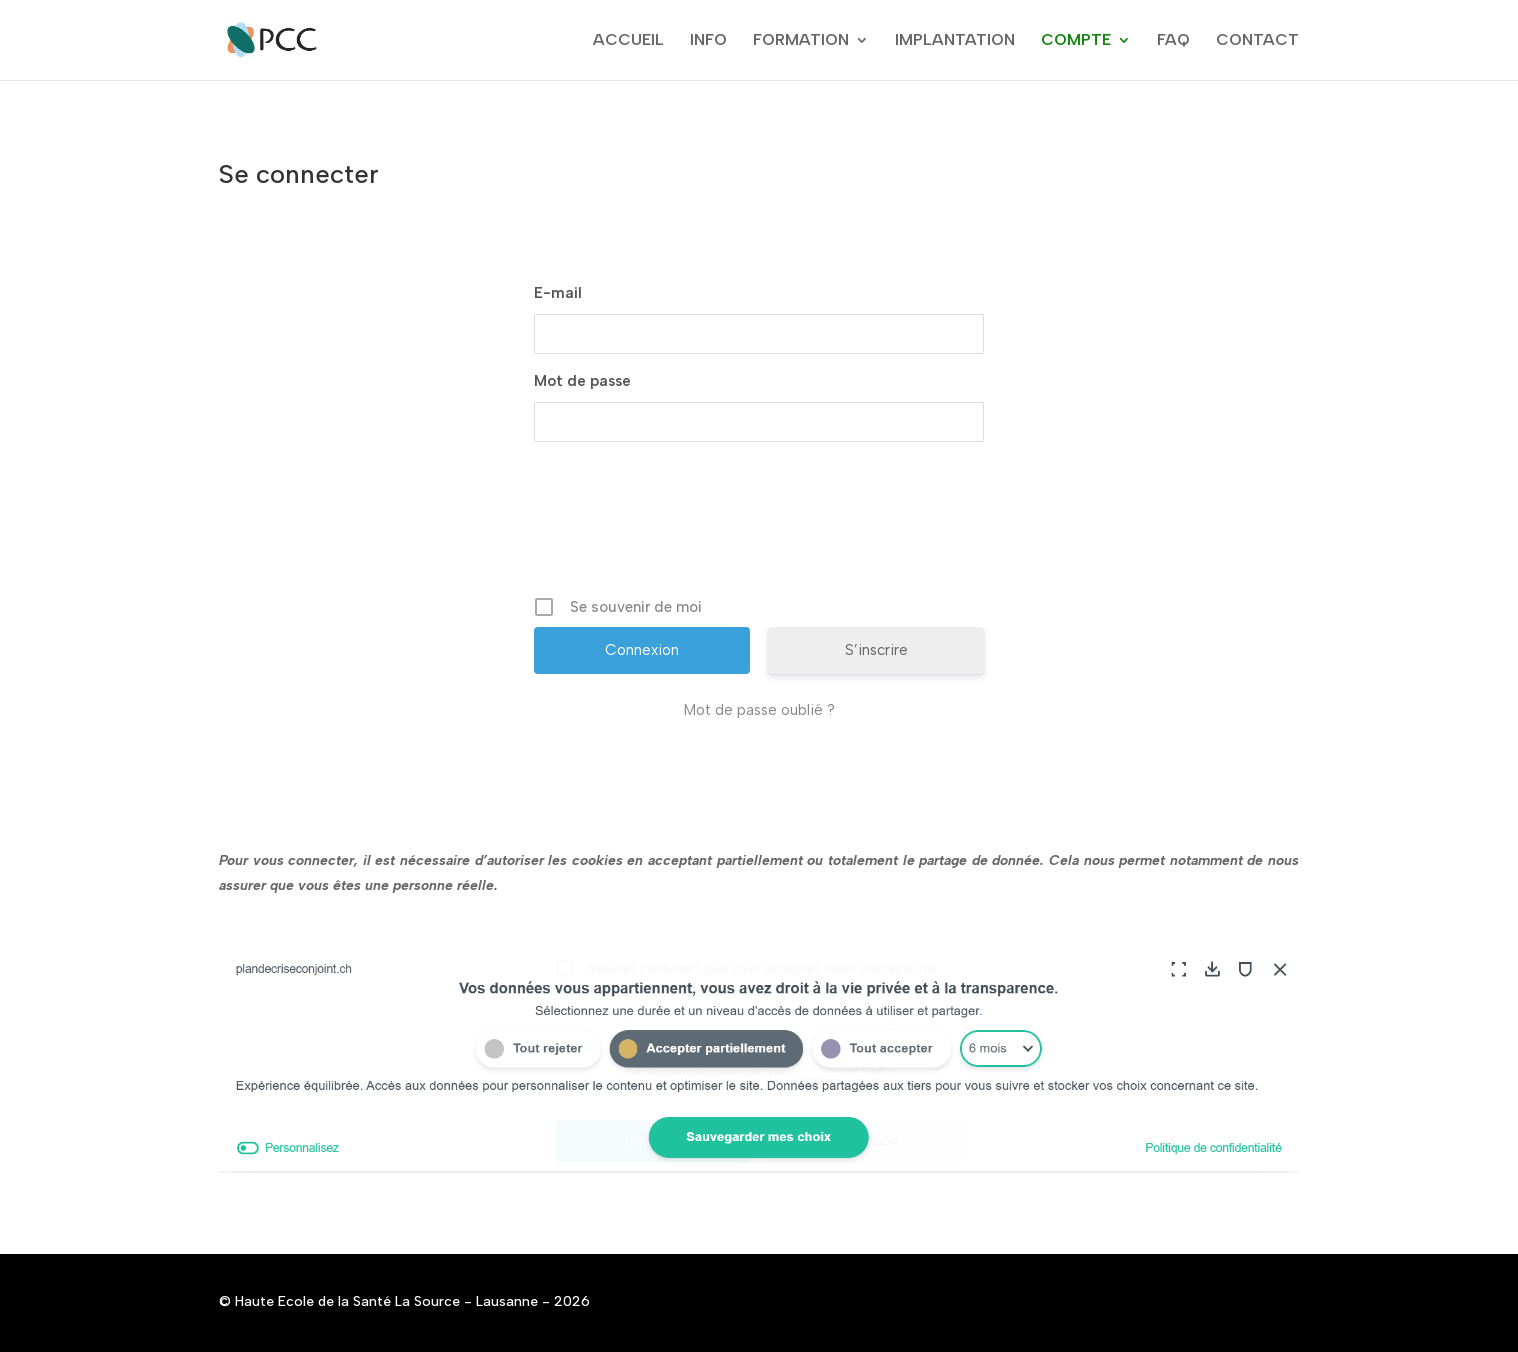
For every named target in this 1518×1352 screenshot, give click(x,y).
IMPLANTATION (955, 41)
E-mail (558, 293)
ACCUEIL (628, 41)
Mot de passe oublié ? (759, 710)
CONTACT (1257, 41)
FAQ (1173, 41)
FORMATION (801, 41)
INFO (708, 41)
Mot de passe (582, 381)
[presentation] (761, 526)
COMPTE (1076, 41)
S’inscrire (876, 650)
